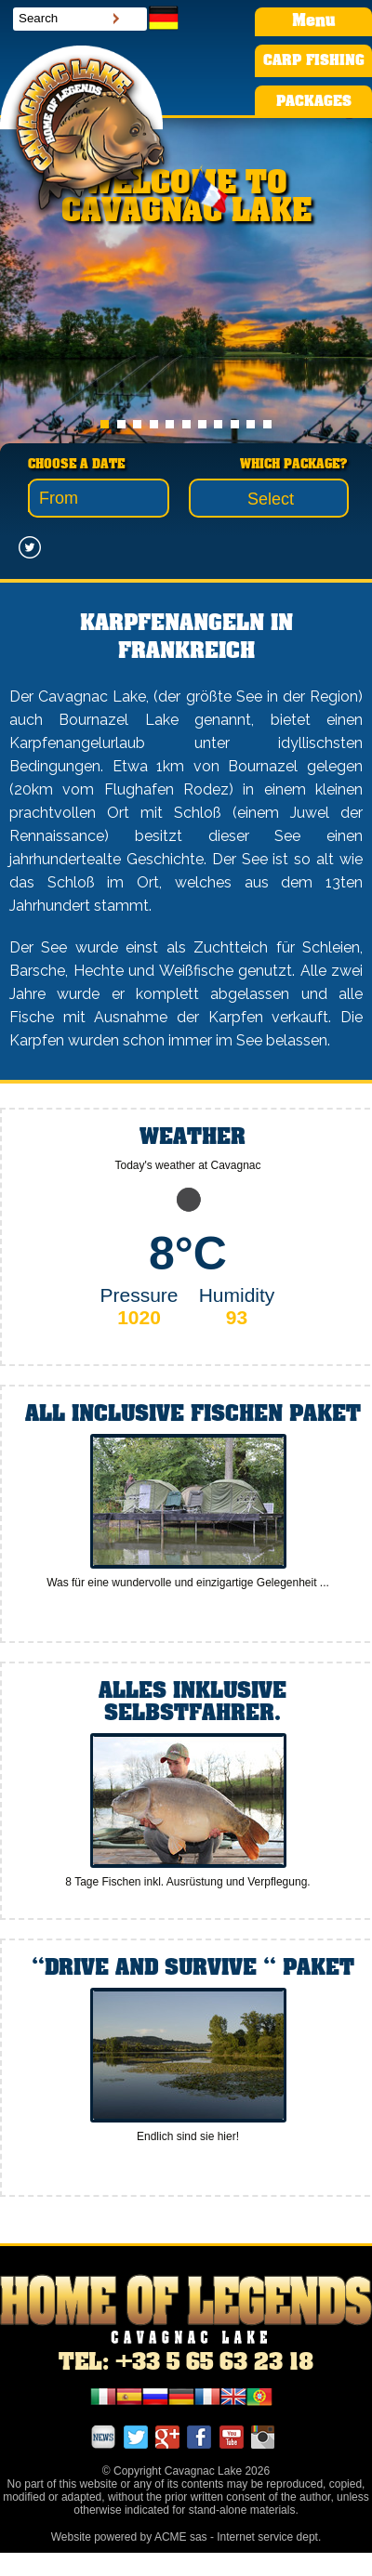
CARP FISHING (314, 61)
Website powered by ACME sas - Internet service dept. (186, 2536)
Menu (313, 21)
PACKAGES (314, 102)
